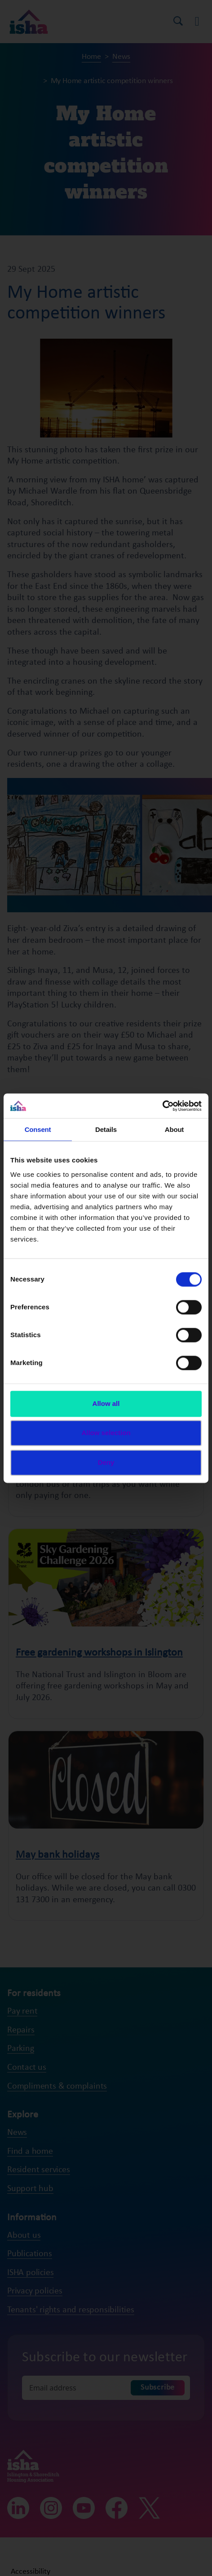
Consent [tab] (38, 1129)
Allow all (106, 1403)
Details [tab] (106, 1129)
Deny (106, 1462)
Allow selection (105, 1433)
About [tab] (174, 1129)
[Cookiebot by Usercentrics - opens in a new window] (162, 1106)
